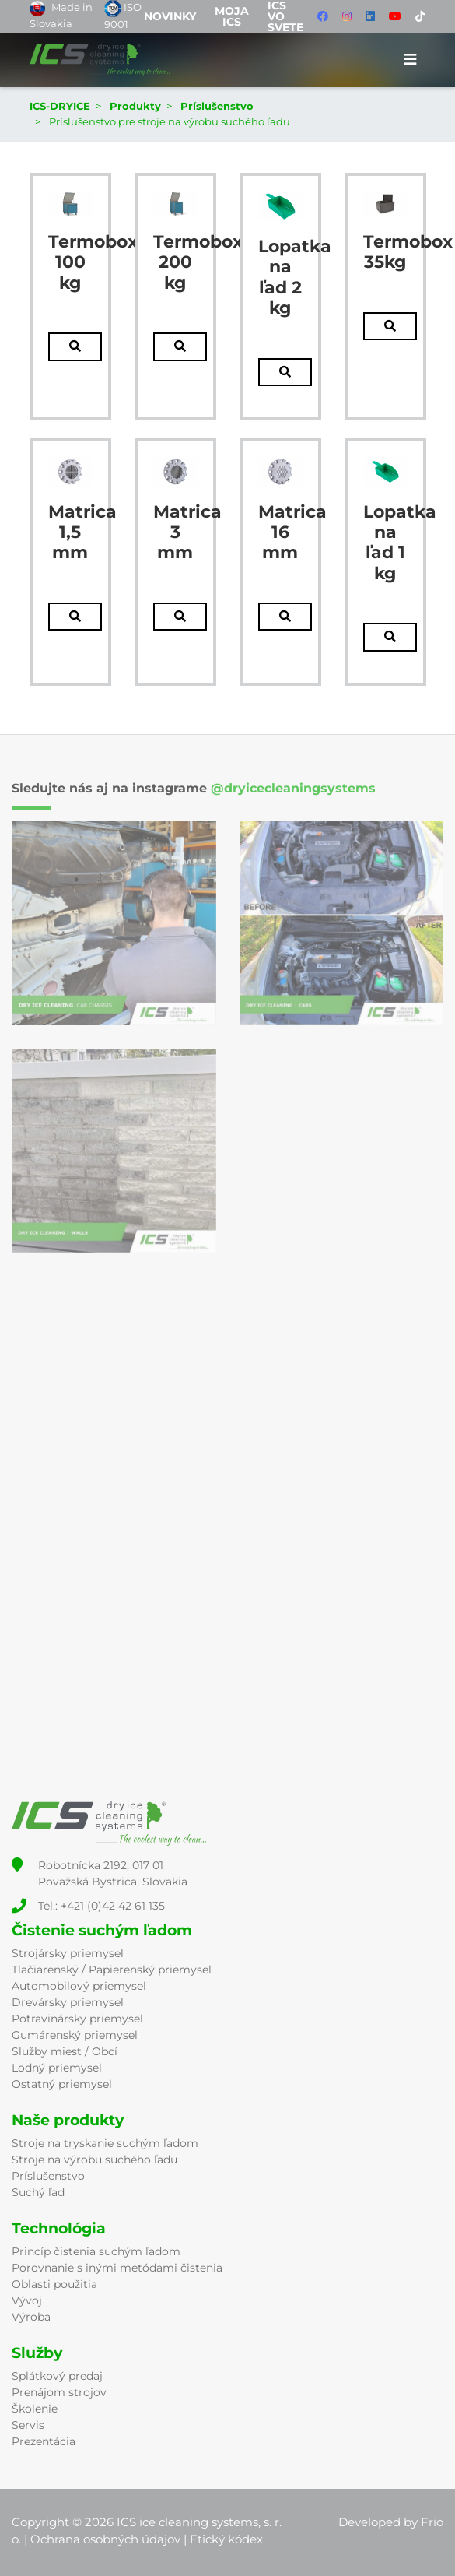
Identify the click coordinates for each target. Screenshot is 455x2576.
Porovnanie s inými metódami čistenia (117, 2268)
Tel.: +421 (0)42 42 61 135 (101, 1906)
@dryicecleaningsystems (293, 788)
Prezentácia (43, 2441)
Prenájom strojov (59, 2392)
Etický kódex (226, 2539)
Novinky (170, 16)
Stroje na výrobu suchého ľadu (94, 2160)
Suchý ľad (38, 2192)
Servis (28, 2425)
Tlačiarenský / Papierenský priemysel (112, 1970)
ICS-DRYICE (60, 106)
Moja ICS (232, 16)
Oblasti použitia (54, 2284)
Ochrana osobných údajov (105, 2539)
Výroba (31, 2317)
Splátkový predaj (57, 2376)
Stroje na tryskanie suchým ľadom (105, 2143)
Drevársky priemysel (68, 2002)
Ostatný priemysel (62, 2084)
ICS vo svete (285, 16)
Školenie (35, 2409)
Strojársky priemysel (68, 1953)
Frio (432, 2521)
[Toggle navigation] (410, 59)
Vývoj (27, 2300)
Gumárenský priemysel (75, 2035)
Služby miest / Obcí (64, 2051)
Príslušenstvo (48, 2176)
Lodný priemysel (57, 2068)
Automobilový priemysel (79, 1986)
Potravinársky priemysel (77, 2019)
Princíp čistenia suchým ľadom (96, 2251)
